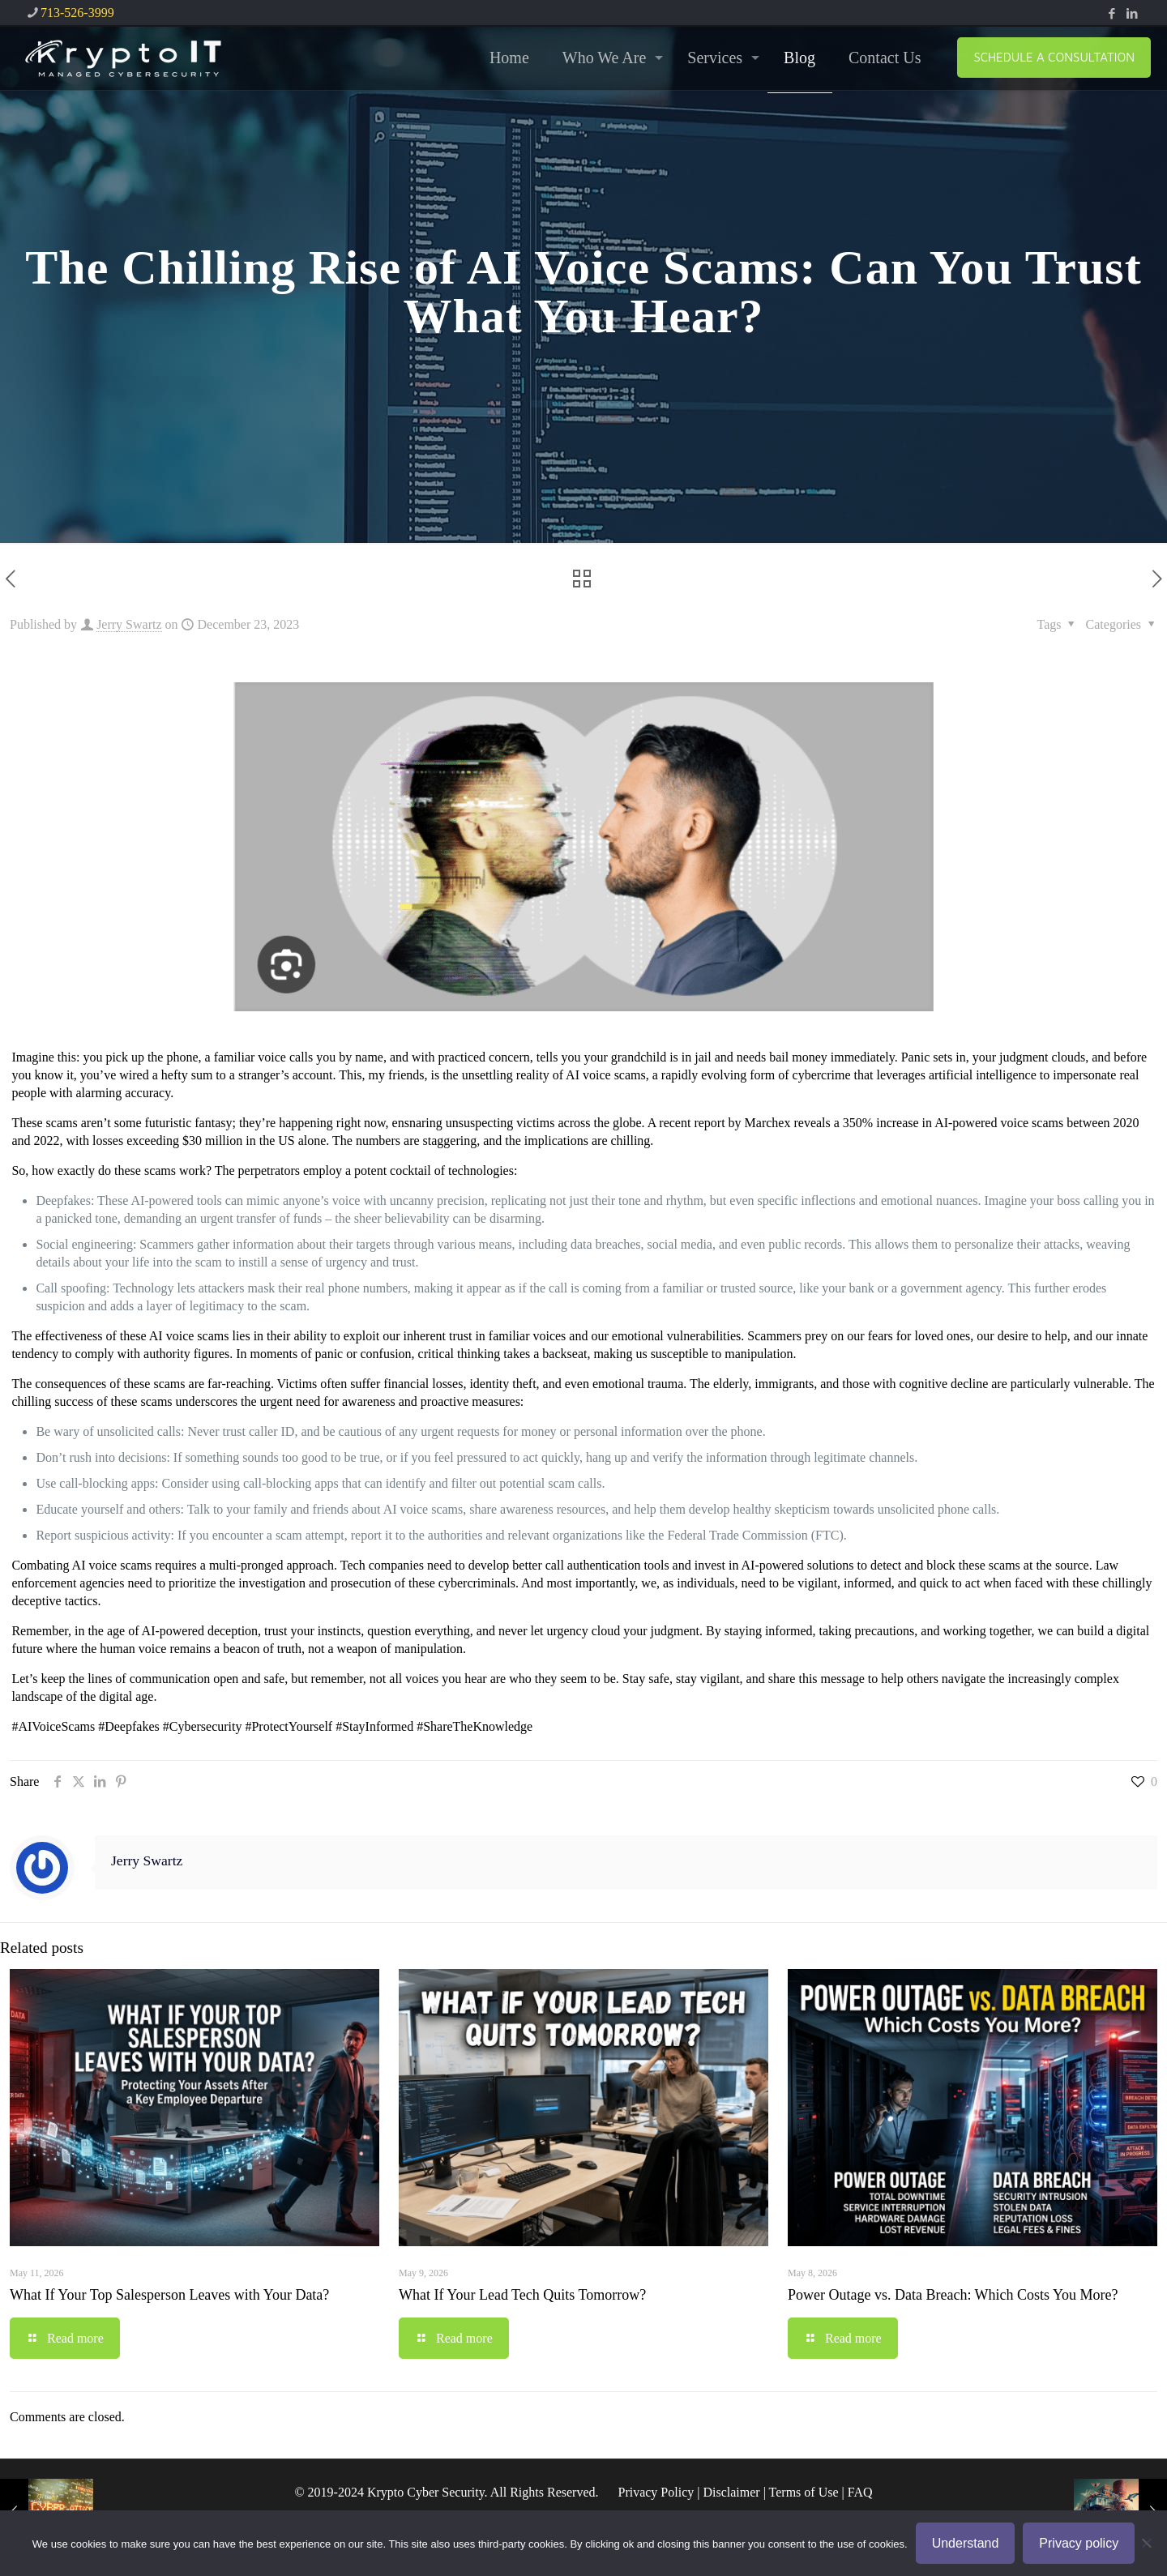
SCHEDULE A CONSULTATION (1054, 57)
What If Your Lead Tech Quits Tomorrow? (522, 2295)
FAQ (860, 2492)
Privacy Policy (656, 2492)
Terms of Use (804, 2492)
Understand (965, 2543)
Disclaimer (731, 2492)
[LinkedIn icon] (1132, 13)
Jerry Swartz (128, 624)
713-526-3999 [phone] (77, 12)
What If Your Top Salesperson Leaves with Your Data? (169, 2295)
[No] (1147, 2543)
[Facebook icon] (1111, 13)
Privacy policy (1078, 2543)
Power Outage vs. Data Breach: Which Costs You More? (953, 2295)
